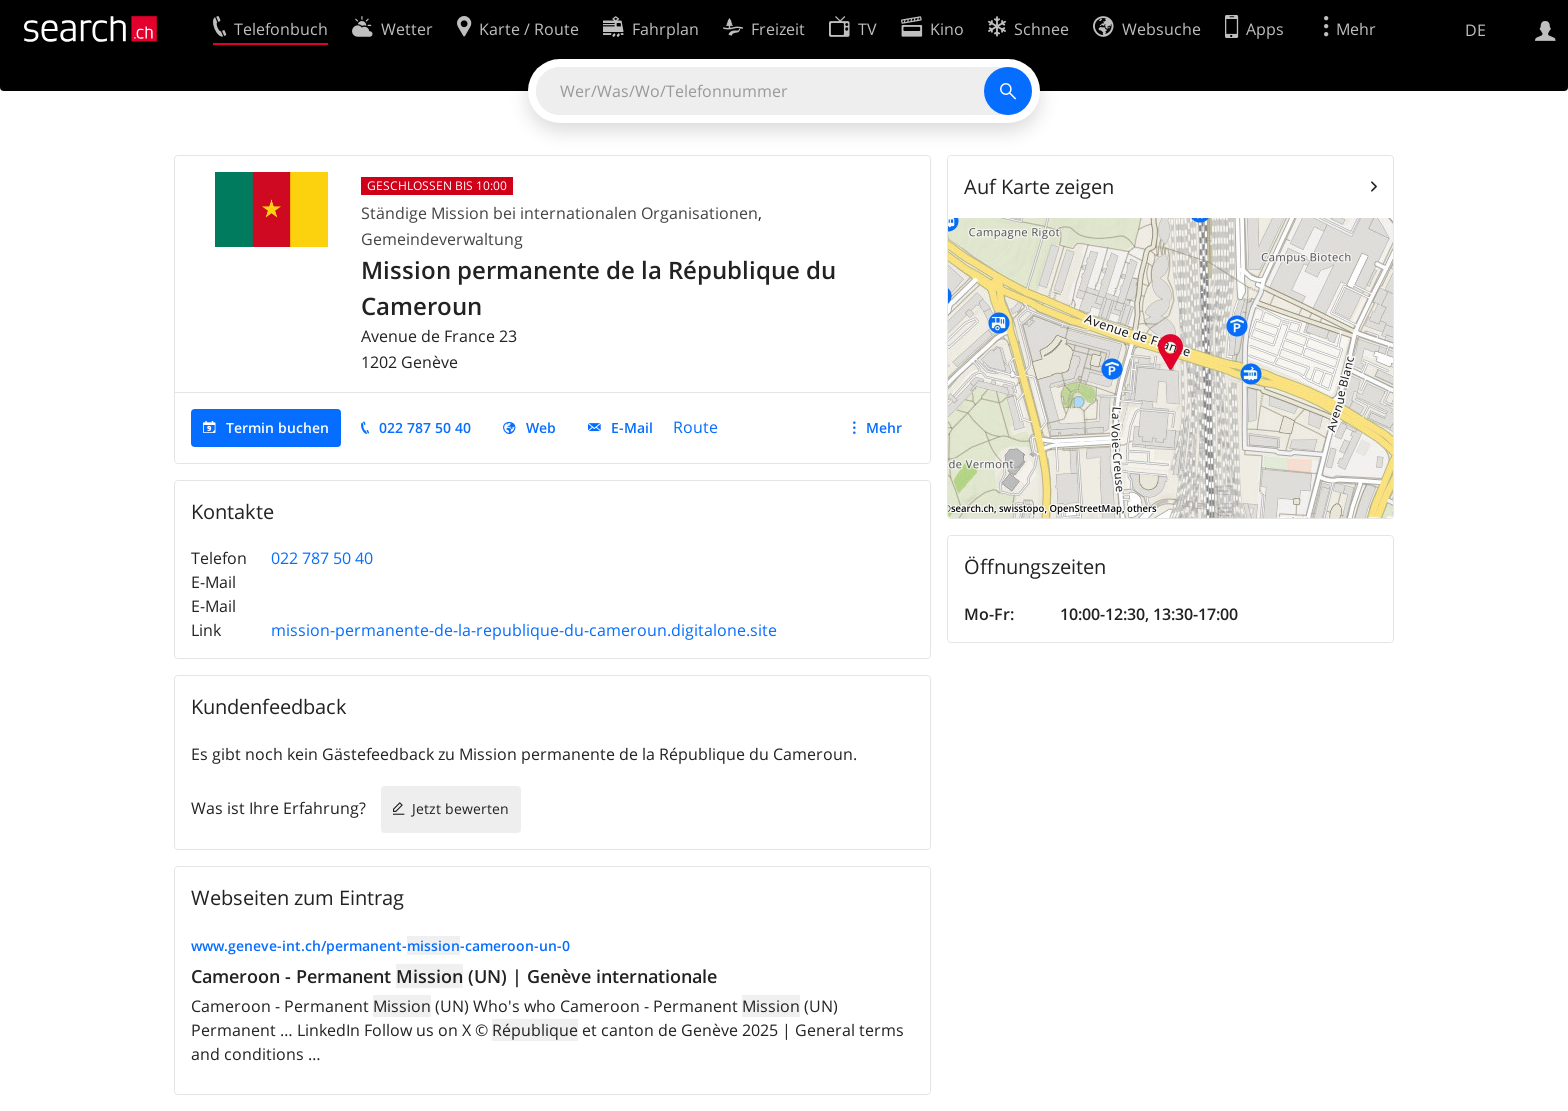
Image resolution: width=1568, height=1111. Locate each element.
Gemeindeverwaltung (442, 239)
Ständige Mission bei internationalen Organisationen (559, 213)
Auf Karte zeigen (1039, 186)
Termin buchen (277, 427)
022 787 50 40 (425, 427)
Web (541, 427)
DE (1475, 30)
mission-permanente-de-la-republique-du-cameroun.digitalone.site (524, 630)
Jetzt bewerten (460, 808)
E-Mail (632, 427)
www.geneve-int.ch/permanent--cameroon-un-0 (380, 945)
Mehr (884, 427)
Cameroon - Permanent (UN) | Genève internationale (454, 976)
